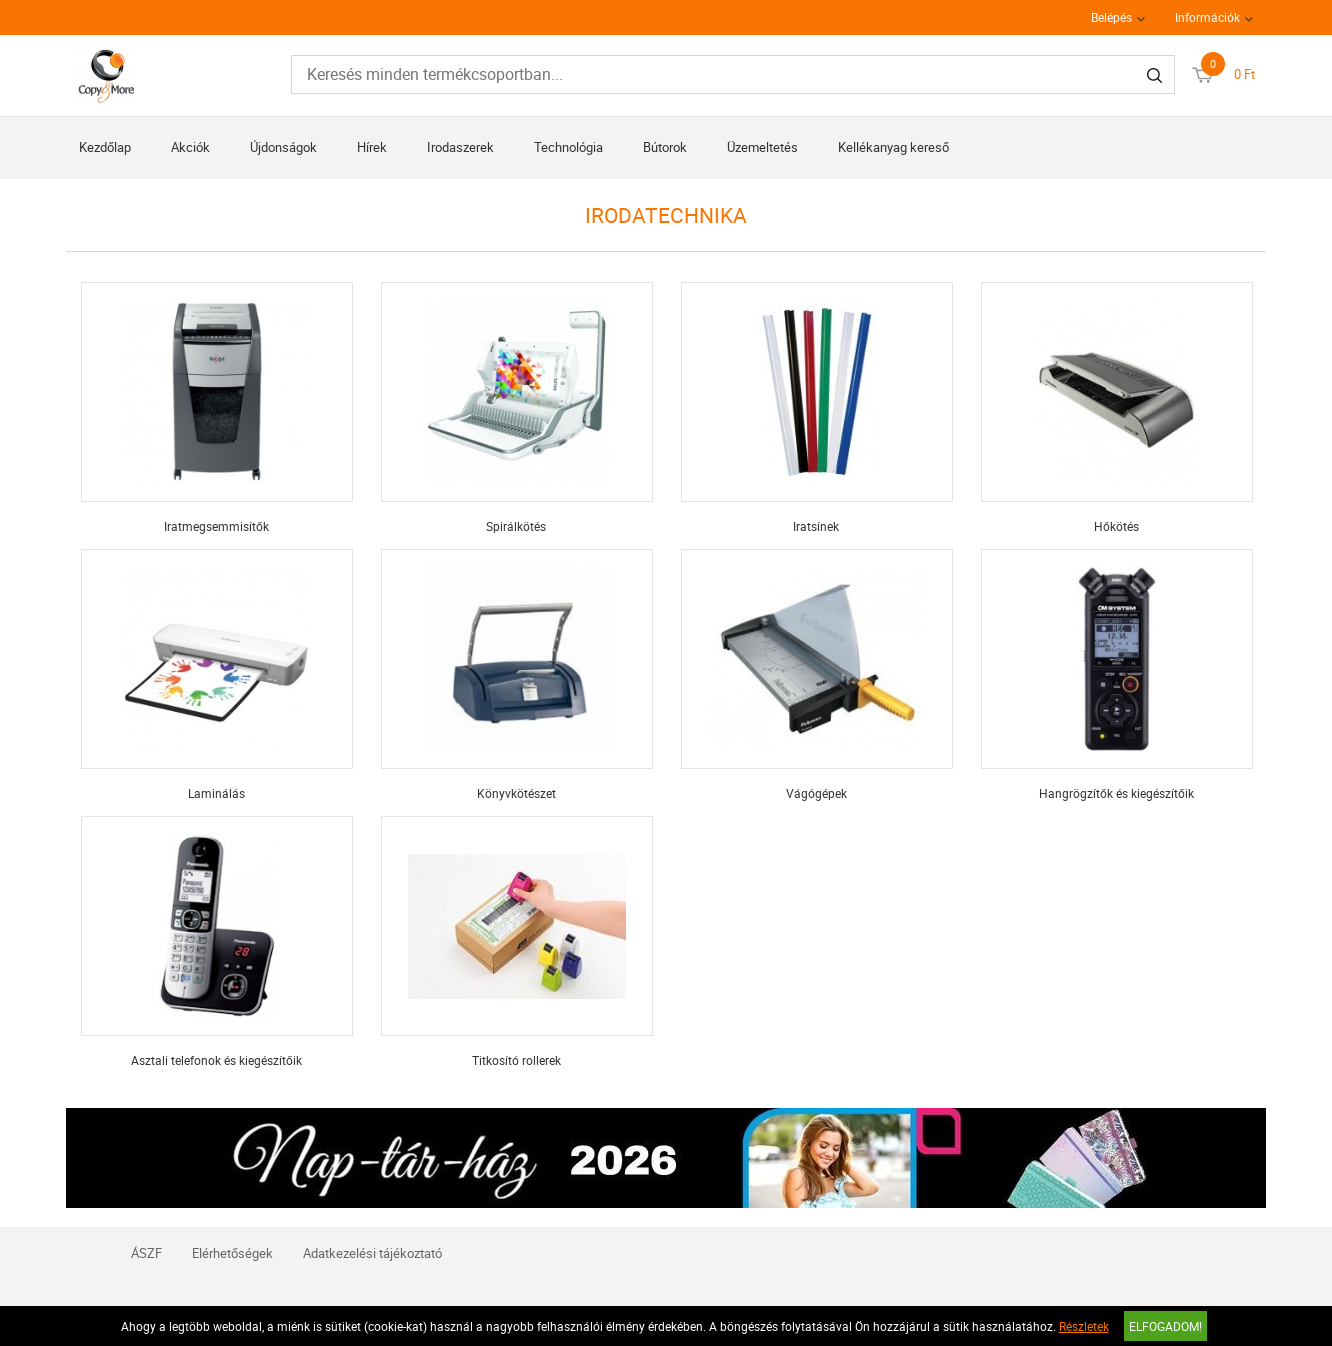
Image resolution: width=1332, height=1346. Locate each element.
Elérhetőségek (232, 1253)
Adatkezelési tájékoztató (372, 1253)
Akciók (190, 147)
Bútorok (665, 147)
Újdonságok (283, 147)
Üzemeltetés (762, 147)
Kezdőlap (105, 147)
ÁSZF (146, 1253)
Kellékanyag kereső (893, 147)
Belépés (1111, 17)
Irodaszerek (460, 147)
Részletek (1084, 1326)
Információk (1207, 17)
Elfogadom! (1165, 1326)
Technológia (568, 147)
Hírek (372, 147)
